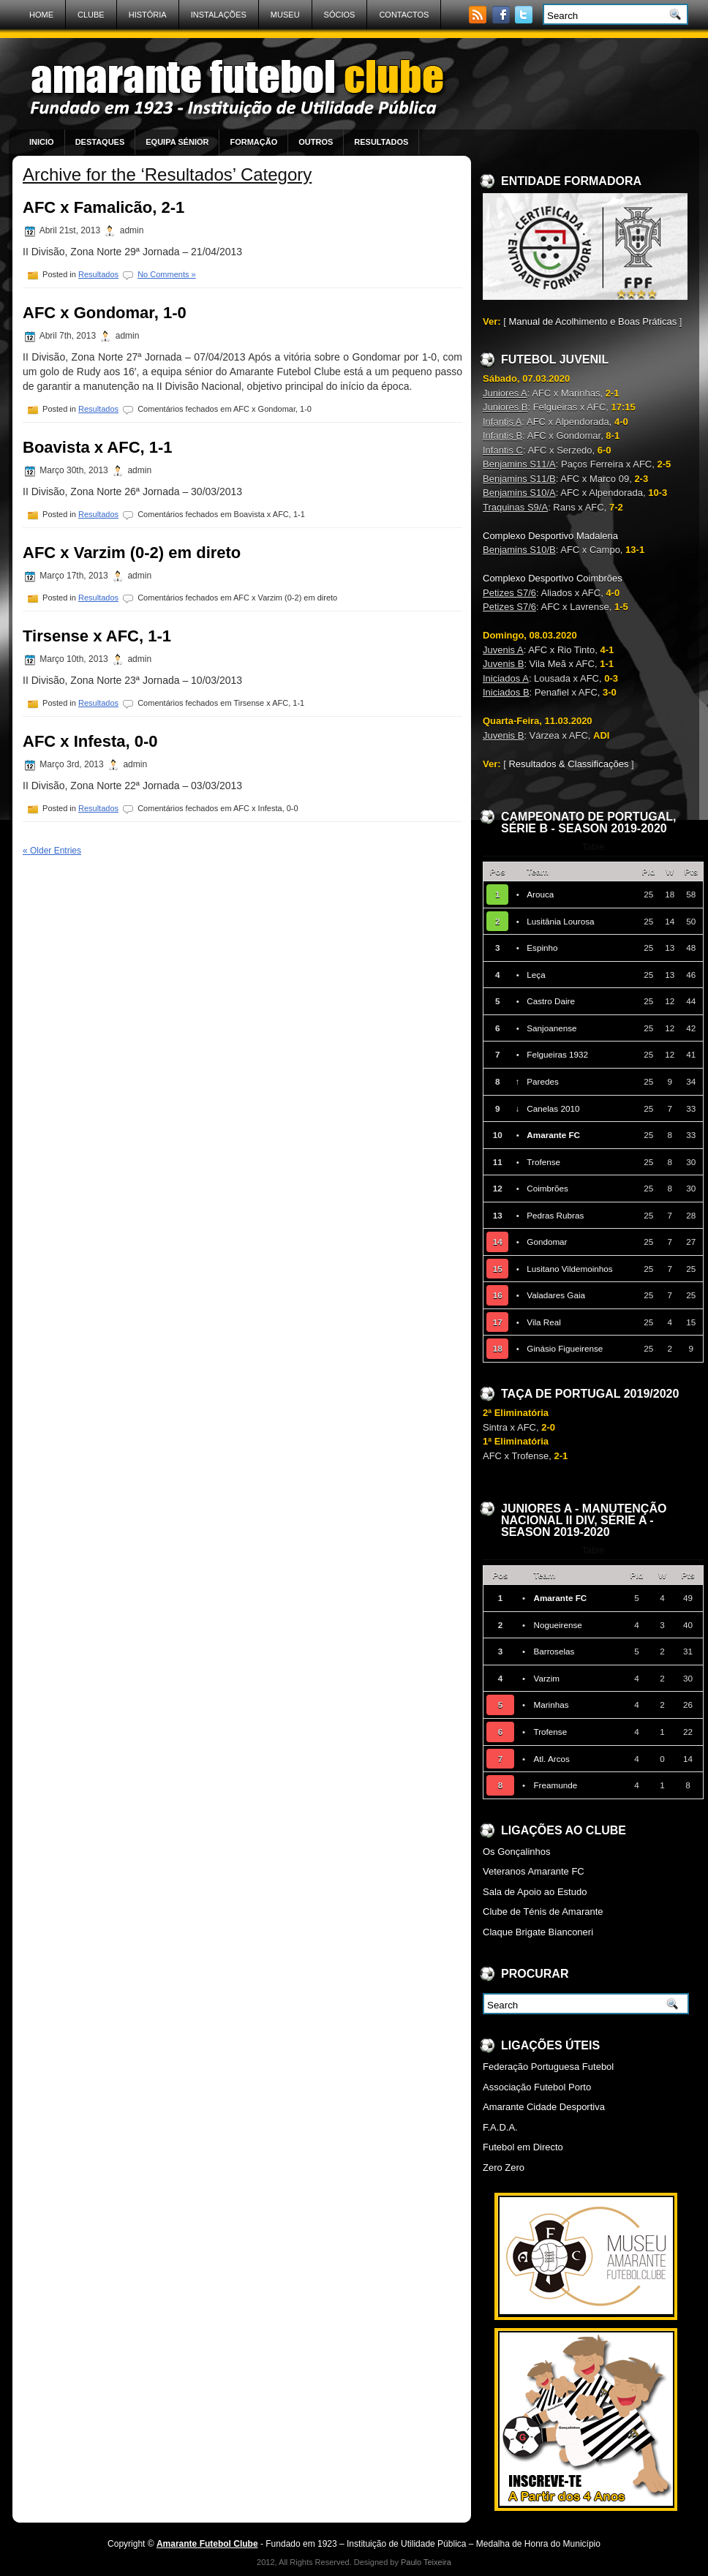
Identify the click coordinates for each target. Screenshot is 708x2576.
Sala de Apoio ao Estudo (535, 1891)
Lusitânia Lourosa (560, 921)
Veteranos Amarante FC (533, 1871)
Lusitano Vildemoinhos (569, 1268)
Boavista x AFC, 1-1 (98, 447)
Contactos (404, 14)
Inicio (41, 142)
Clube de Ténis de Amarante (543, 1911)
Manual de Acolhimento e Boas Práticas (592, 321)
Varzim (546, 1678)
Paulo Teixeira (426, 2562)
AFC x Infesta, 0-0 (90, 741)
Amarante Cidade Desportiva (544, 2106)
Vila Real (544, 1322)
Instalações (218, 14)
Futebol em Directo (523, 2147)
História (148, 14)
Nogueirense (557, 1625)
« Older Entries (52, 851)
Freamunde (555, 1785)
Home (41, 14)
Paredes (543, 1081)
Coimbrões (547, 1188)
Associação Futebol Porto (537, 2087)
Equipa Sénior (177, 142)
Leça (536, 974)
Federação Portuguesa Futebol (548, 2066)
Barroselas (553, 1651)
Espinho (542, 947)
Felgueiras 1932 (557, 1054)
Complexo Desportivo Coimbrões (552, 578)
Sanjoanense (551, 1028)
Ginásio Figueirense (565, 1348)
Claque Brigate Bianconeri (538, 1932)
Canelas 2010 (553, 1108)
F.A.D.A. (500, 2127)
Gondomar (547, 1241)
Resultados (381, 142)
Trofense (543, 1162)
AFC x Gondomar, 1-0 (105, 313)
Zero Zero (503, 2167)
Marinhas (550, 1704)
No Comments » (166, 274)
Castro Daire (551, 1001)
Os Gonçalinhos (517, 1851)
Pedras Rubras (555, 1215)
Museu (285, 14)
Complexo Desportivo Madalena (550, 535)
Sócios (339, 14)
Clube (91, 14)
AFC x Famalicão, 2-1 (103, 207)
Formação (253, 142)
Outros (315, 142)
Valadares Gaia (556, 1295)
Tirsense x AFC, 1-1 (97, 636)
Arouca (540, 894)
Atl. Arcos (551, 1758)
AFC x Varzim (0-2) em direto (132, 552)
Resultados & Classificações (568, 763)
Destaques (100, 142)
